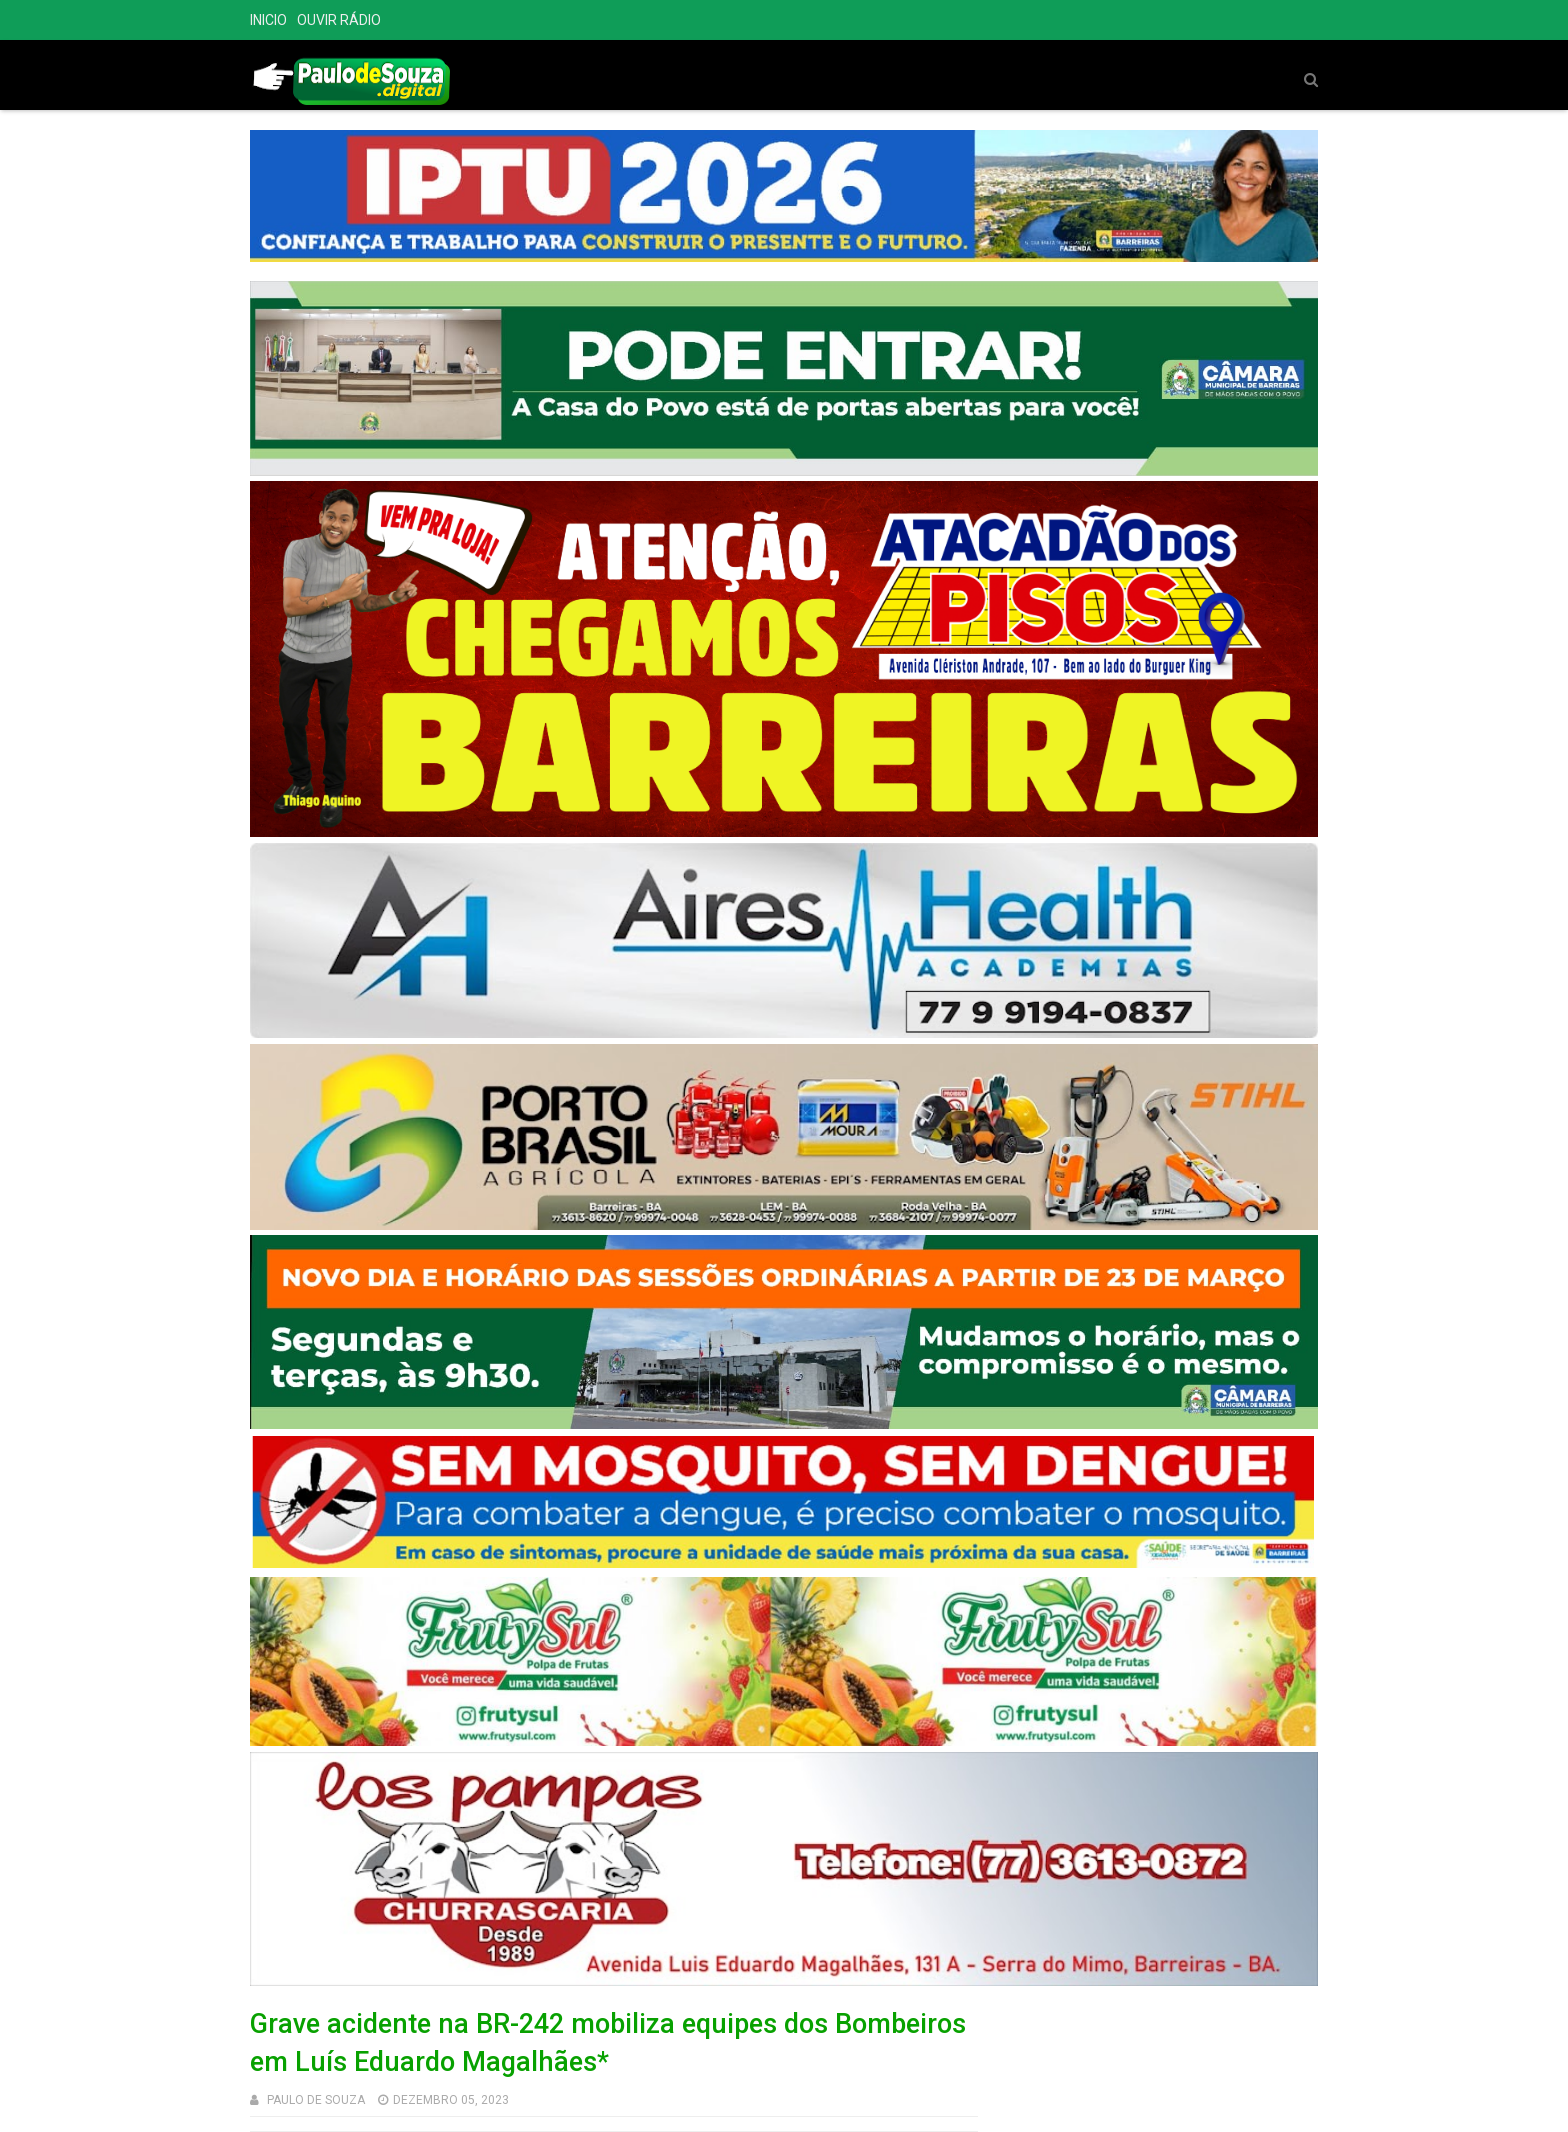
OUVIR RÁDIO (339, 20)
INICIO (268, 20)
